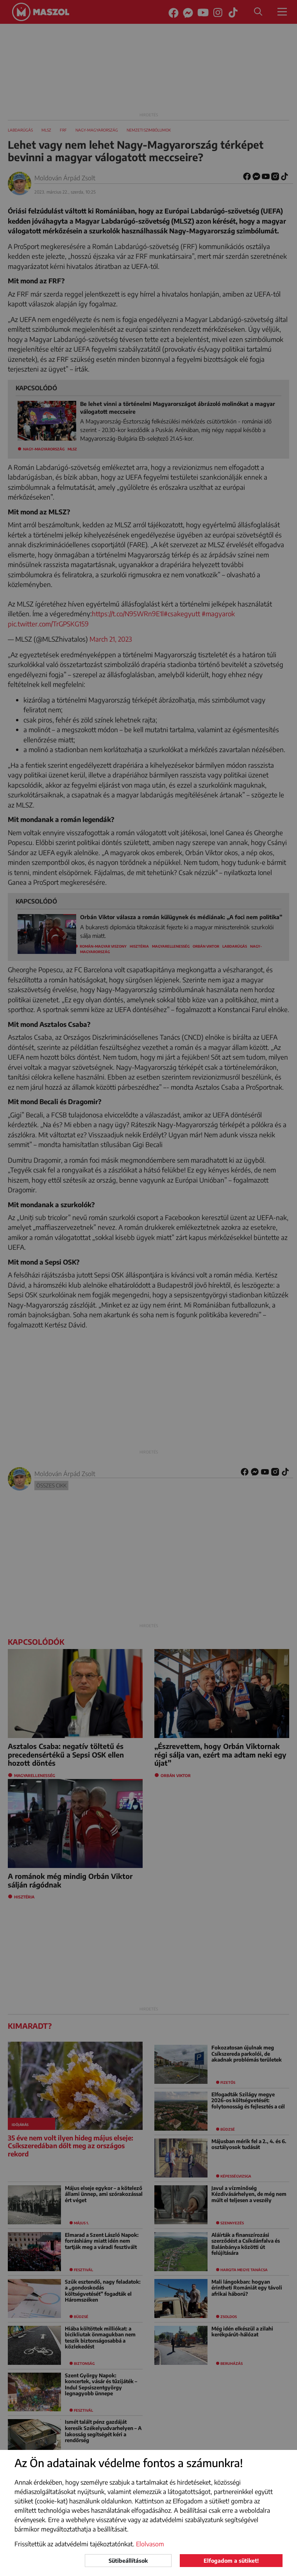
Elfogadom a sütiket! (231, 2560)
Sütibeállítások (128, 2560)
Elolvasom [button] (150, 2544)
